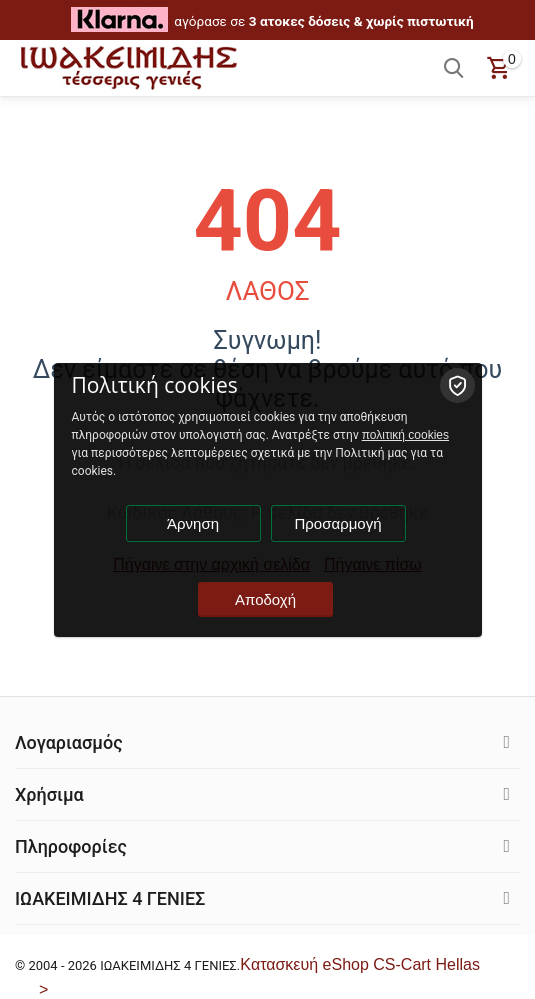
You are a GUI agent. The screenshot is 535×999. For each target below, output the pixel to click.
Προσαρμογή (338, 523)
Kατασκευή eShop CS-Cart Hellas (360, 964)
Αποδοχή (265, 599)
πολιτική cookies (405, 435)
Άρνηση (193, 523)
